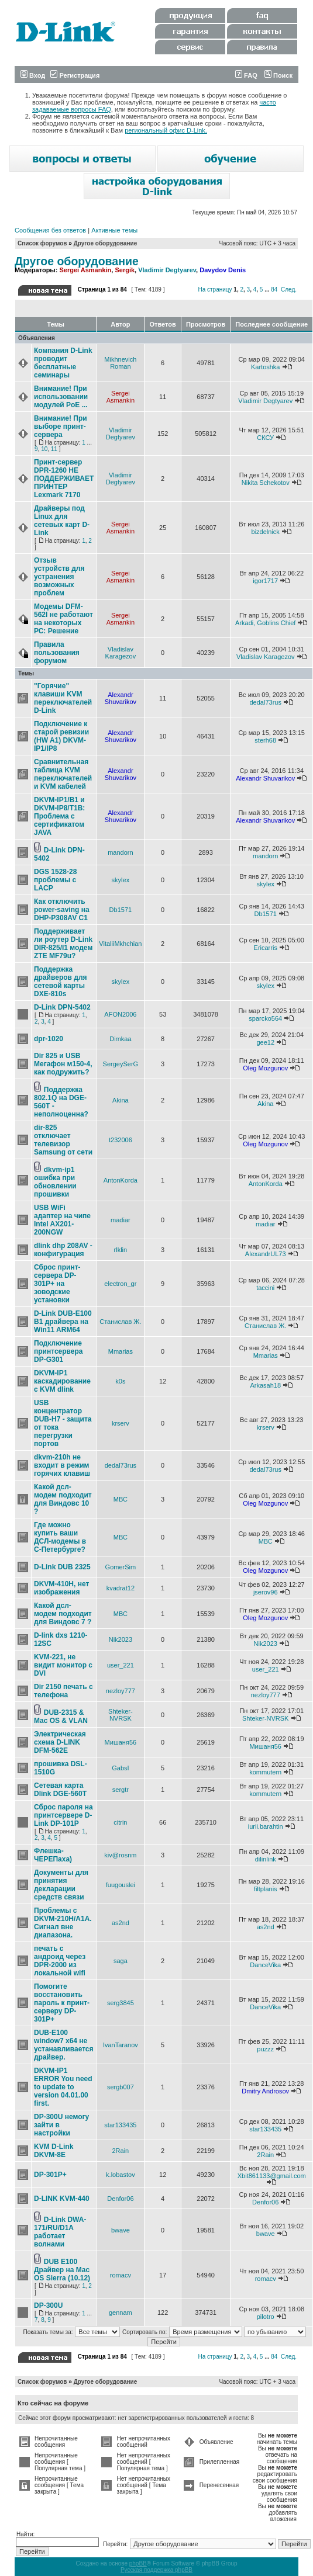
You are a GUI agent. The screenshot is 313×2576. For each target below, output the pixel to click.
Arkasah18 (265, 1385)
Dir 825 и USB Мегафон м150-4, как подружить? (63, 1064)
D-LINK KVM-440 (62, 2198)
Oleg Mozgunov (265, 1068)
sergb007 (120, 2086)
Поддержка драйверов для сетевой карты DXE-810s (60, 981)
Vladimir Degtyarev (167, 269)
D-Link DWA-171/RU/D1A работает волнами (60, 2232)
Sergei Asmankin (85, 269)
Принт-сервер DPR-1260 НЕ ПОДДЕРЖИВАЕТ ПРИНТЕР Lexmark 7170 (64, 478)
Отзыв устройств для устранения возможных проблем (59, 576)
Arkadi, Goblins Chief (265, 622)
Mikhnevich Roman (120, 363)
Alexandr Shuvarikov (120, 698)
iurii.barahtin (265, 1826)
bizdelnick (266, 531)
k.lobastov (120, 2174)
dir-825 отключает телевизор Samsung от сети (63, 1140)
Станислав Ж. (120, 1321)
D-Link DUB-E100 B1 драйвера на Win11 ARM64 (63, 1321)
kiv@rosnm (120, 1855)
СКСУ (265, 437)
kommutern (265, 1772)
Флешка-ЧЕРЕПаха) (53, 1855)
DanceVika (265, 1964)
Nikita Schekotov (266, 482)
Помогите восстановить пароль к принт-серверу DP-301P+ (62, 2002)
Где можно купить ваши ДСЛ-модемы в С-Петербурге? (60, 1537)
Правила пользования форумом (57, 652)
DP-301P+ (50, 2175)
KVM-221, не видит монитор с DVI (63, 1665)
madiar (120, 1219)
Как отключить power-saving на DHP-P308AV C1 (62, 909)
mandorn (120, 852)
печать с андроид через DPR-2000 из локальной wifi (59, 1960)
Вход (32, 75)
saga (120, 1960)
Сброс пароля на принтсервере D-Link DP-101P (63, 1815)
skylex (121, 879)
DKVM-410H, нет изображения (61, 1588)
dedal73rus (265, 702)
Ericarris (265, 947)
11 (54, 449)
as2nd (120, 1922)
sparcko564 (265, 1018)
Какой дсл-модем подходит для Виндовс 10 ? (63, 1499)
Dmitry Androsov (265, 2091)
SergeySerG (121, 1063)
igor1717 (265, 580)
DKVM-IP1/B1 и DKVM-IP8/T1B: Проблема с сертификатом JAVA (59, 816)
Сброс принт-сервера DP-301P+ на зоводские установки (57, 1283)
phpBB (138, 2563)
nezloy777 (120, 1690)
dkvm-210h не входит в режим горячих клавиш (62, 1465)
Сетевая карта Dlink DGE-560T (60, 1789)
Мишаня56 (121, 1742)
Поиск (278, 75)
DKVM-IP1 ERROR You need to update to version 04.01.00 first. (63, 2087)
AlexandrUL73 (265, 1253)
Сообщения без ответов (50, 230)
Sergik (125, 269)
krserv (120, 1423)
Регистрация (74, 75)
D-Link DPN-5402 (62, 1007)
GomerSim (120, 1566)
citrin (120, 1822)
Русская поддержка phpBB (156, 2570)
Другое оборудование (105, 243)
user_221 (120, 1665)
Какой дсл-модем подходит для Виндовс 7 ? (63, 1613)
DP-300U (48, 2305)
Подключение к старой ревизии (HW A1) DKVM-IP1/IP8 (61, 736)
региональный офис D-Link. (166, 130)
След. (289, 289)
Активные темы (114, 230)
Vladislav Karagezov (120, 653)
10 (44, 449)
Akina (120, 1100)
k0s (120, 1381)
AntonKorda (120, 1180)
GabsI (120, 1767)
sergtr (120, 1789)
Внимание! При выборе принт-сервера (60, 426)
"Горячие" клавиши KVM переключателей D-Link (63, 698)
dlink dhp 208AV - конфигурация (63, 1250)
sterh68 (265, 740)
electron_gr (120, 1283)
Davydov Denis (223, 269)
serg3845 (120, 2002)
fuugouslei (120, 1884)
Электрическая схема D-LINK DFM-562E (60, 1742)
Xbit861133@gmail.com (272, 2175)
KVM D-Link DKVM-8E (53, 2150)
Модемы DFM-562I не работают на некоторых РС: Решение (63, 618)
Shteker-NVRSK (120, 1715)
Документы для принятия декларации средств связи (61, 1884)
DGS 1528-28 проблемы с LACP (55, 880)
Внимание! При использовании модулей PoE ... (61, 396)
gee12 (265, 1042)
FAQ (246, 75)
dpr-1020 (48, 1039)
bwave (120, 2230)
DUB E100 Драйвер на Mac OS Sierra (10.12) (62, 2270)
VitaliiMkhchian (120, 943)
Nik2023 (120, 1639)
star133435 (120, 2124)
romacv (120, 2275)
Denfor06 (120, 2198)
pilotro (265, 2316)
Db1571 (120, 909)
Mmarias (120, 1351)
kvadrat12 (120, 1588)
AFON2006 (120, 1014)
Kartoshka (265, 366)
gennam (120, 2312)
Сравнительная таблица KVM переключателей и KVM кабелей (63, 774)
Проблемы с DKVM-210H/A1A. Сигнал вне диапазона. (63, 1922)
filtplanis (265, 1888)
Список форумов (42, 243)
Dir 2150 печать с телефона (63, 1691)
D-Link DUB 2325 (62, 1567)
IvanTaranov (120, 2044)
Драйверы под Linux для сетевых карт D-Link (62, 520)
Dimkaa (120, 1038)
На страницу (215, 289)
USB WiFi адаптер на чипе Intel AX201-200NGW (62, 1220)
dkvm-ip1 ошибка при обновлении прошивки (55, 1182)
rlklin (121, 1249)
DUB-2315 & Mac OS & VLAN (61, 1716)
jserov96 (265, 1592)
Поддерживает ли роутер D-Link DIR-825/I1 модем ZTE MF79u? (63, 943)
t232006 (120, 1139)
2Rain (120, 2150)
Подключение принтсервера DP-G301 (58, 1351)
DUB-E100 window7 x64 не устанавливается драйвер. (64, 2045)
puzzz (265, 2049)
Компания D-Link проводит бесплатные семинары (63, 362)
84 (274, 289)
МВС (120, 1499)
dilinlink (265, 1859)
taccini (265, 1287)
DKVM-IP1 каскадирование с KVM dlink (62, 1381)
